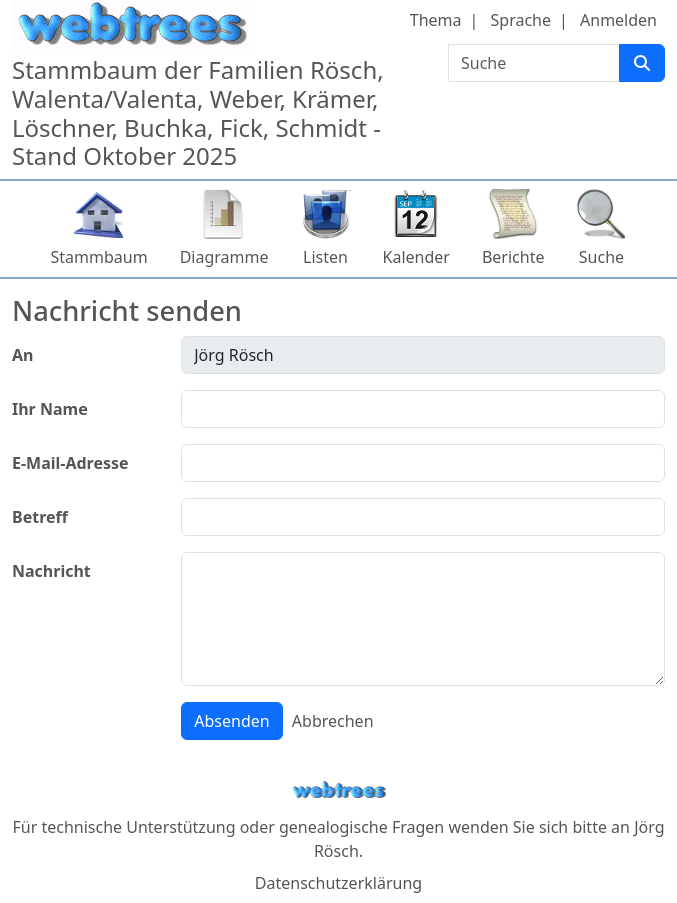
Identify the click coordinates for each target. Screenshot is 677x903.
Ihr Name (50, 409)
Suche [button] (601, 257)
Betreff (40, 517)
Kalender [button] (416, 257)
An (22, 355)
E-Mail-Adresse (70, 463)
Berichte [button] (513, 257)
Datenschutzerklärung (338, 883)
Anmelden (618, 20)
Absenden (231, 721)
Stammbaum (99, 257)
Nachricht (51, 571)
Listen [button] (325, 257)
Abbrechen (333, 721)
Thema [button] (436, 20)
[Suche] (642, 63)
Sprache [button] (521, 20)
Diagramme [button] (224, 257)
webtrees (339, 790)
